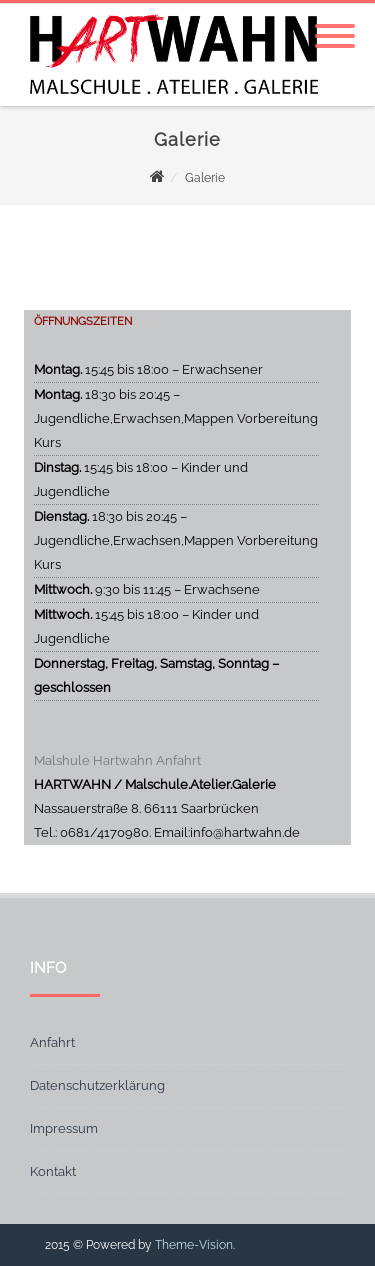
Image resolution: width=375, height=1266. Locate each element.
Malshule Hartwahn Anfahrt (117, 760)
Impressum (64, 1128)
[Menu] (335, 24)
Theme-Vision (194, 1245)
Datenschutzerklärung (97, 1085)
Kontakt (53, 1171)
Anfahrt (52, 1042)
